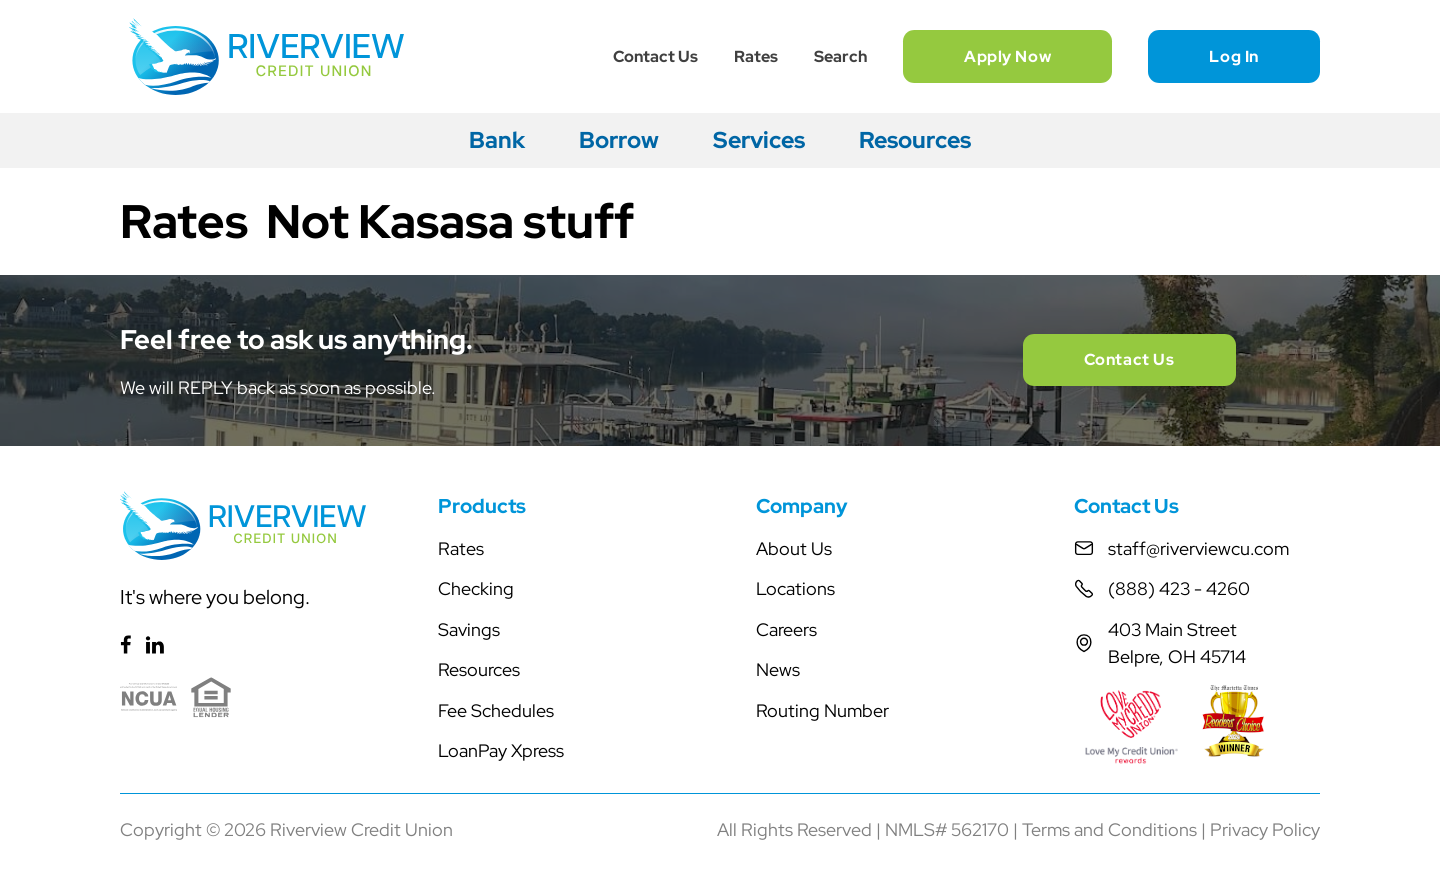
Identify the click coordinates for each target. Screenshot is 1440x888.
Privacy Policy (1265, 829)
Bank (497, 140)
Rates (756, 56)
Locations (795, 588)
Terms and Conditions (1109, 829)
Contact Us (655, 56)
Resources (915, 140)
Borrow (619, 140)
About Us (794, 548)
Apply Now (1007, 56)
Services (759, 140)
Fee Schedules (496, 710)
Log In (1233, 56)
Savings (469, 629)
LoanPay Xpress (501, 750)
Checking (476, 588)
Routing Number (822, 710)
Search (840, 56)
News (778, 669)
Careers (786, 629)
